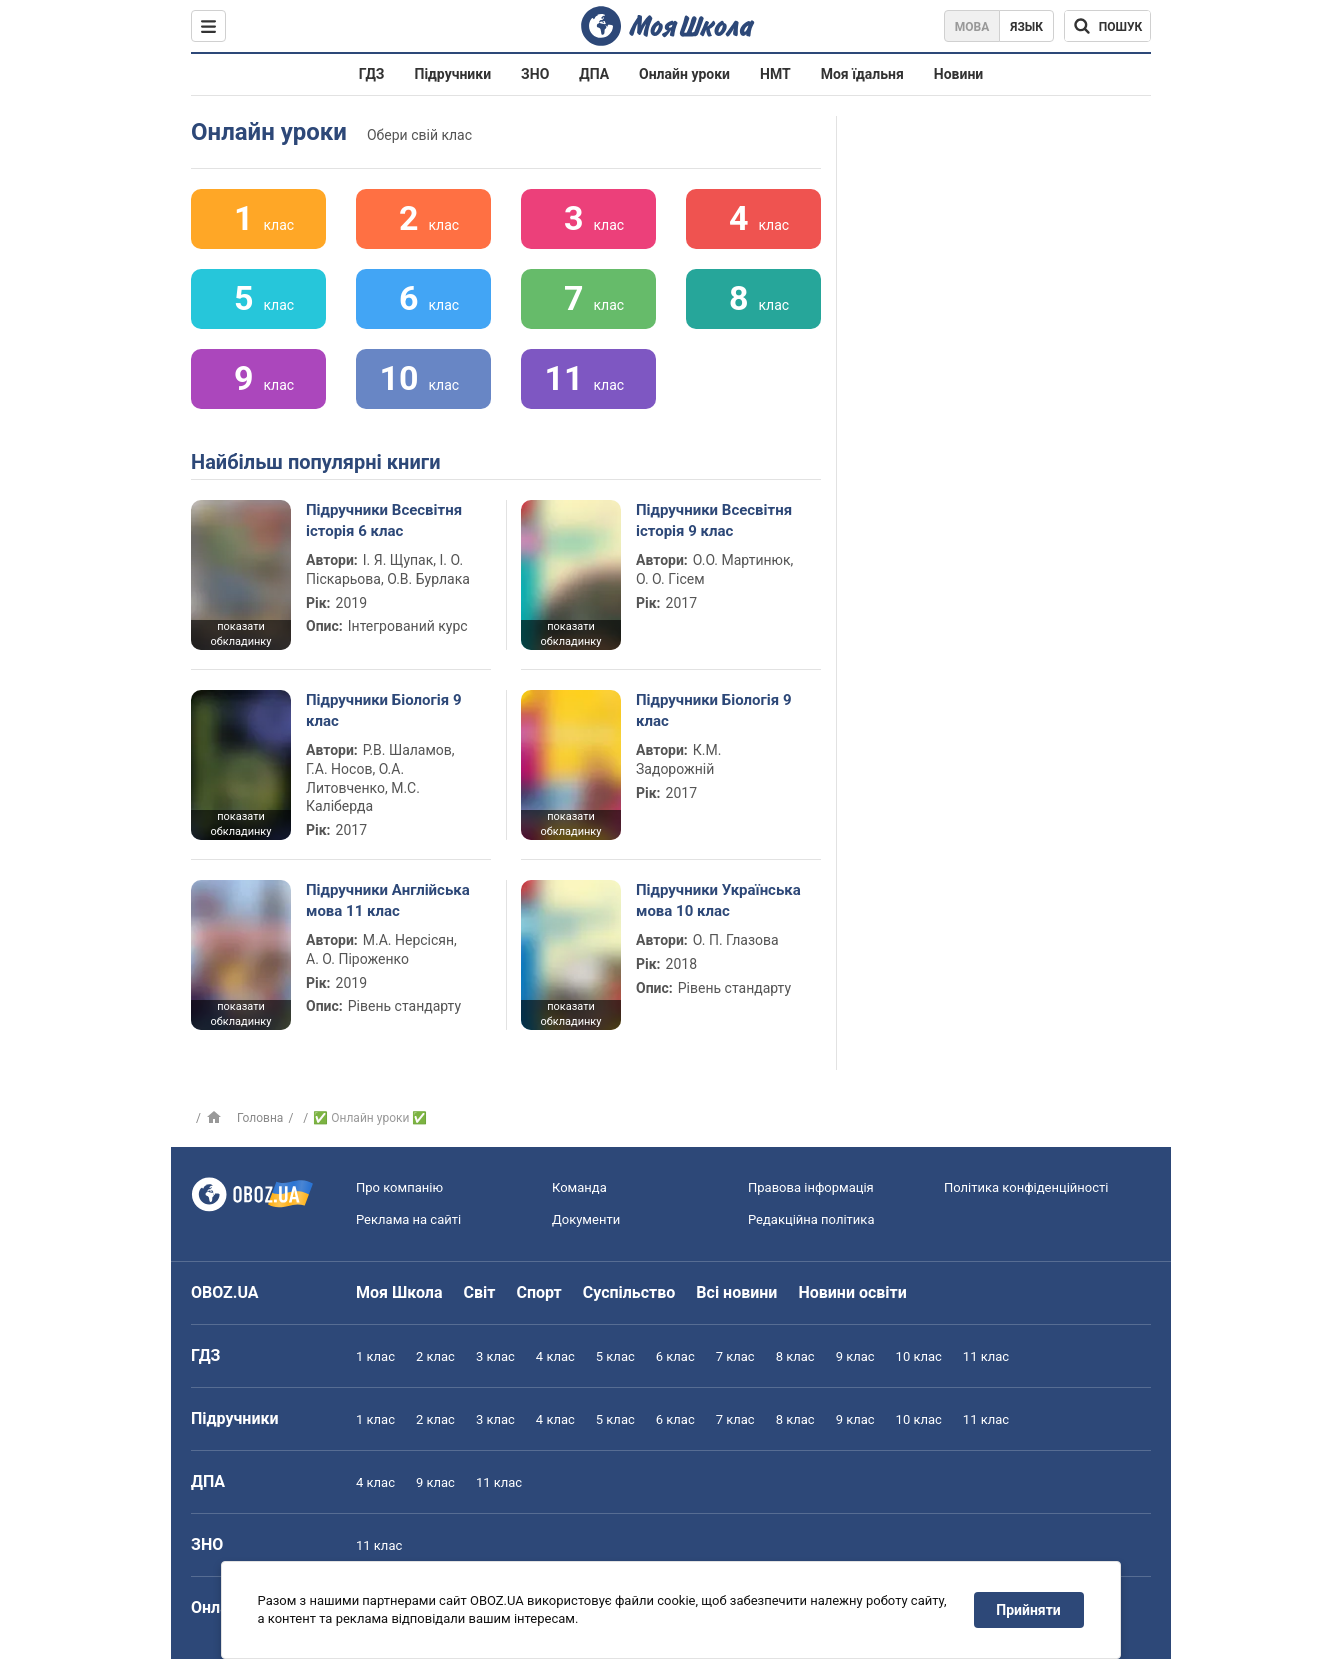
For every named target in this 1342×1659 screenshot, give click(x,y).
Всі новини (736, 1292)
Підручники (453, 74)
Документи (586, 1219)
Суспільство (629, 1292)
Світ (480, 1292)
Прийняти (1029, 1610)
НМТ (775, 74)
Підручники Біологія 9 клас (384, 710)
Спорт (538, 1292)
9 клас (855, 1356)
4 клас (555, 1356)
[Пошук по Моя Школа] (1107, 26)
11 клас (986, 1356)
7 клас (735, 1356)
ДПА (594, 74)
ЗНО (535, 74)
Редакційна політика (811, 1219)
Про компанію (399, 1187)
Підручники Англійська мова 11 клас (388, 900)
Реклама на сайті (408, 1219)
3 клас (495, 1356)
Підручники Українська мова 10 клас (718, 900)
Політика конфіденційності (1026, 1187)
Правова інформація (811, 1187)
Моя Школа (399, 1292)
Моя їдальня (862, 74)
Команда (579, 1187)
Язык (1026, 27)
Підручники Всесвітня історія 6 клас (384, 520)
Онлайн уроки (684, 74)
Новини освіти (852, 1292)
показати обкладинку (240, 634)
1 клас (375, 1356)
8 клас (795, 1356)
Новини (958, 74)
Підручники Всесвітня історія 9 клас (714, 520)
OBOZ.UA (225, 1292)
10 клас (919, 1356)
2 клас (435, 1356)
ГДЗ (372, 74)
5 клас (615, 1356)
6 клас (675, 1356)
